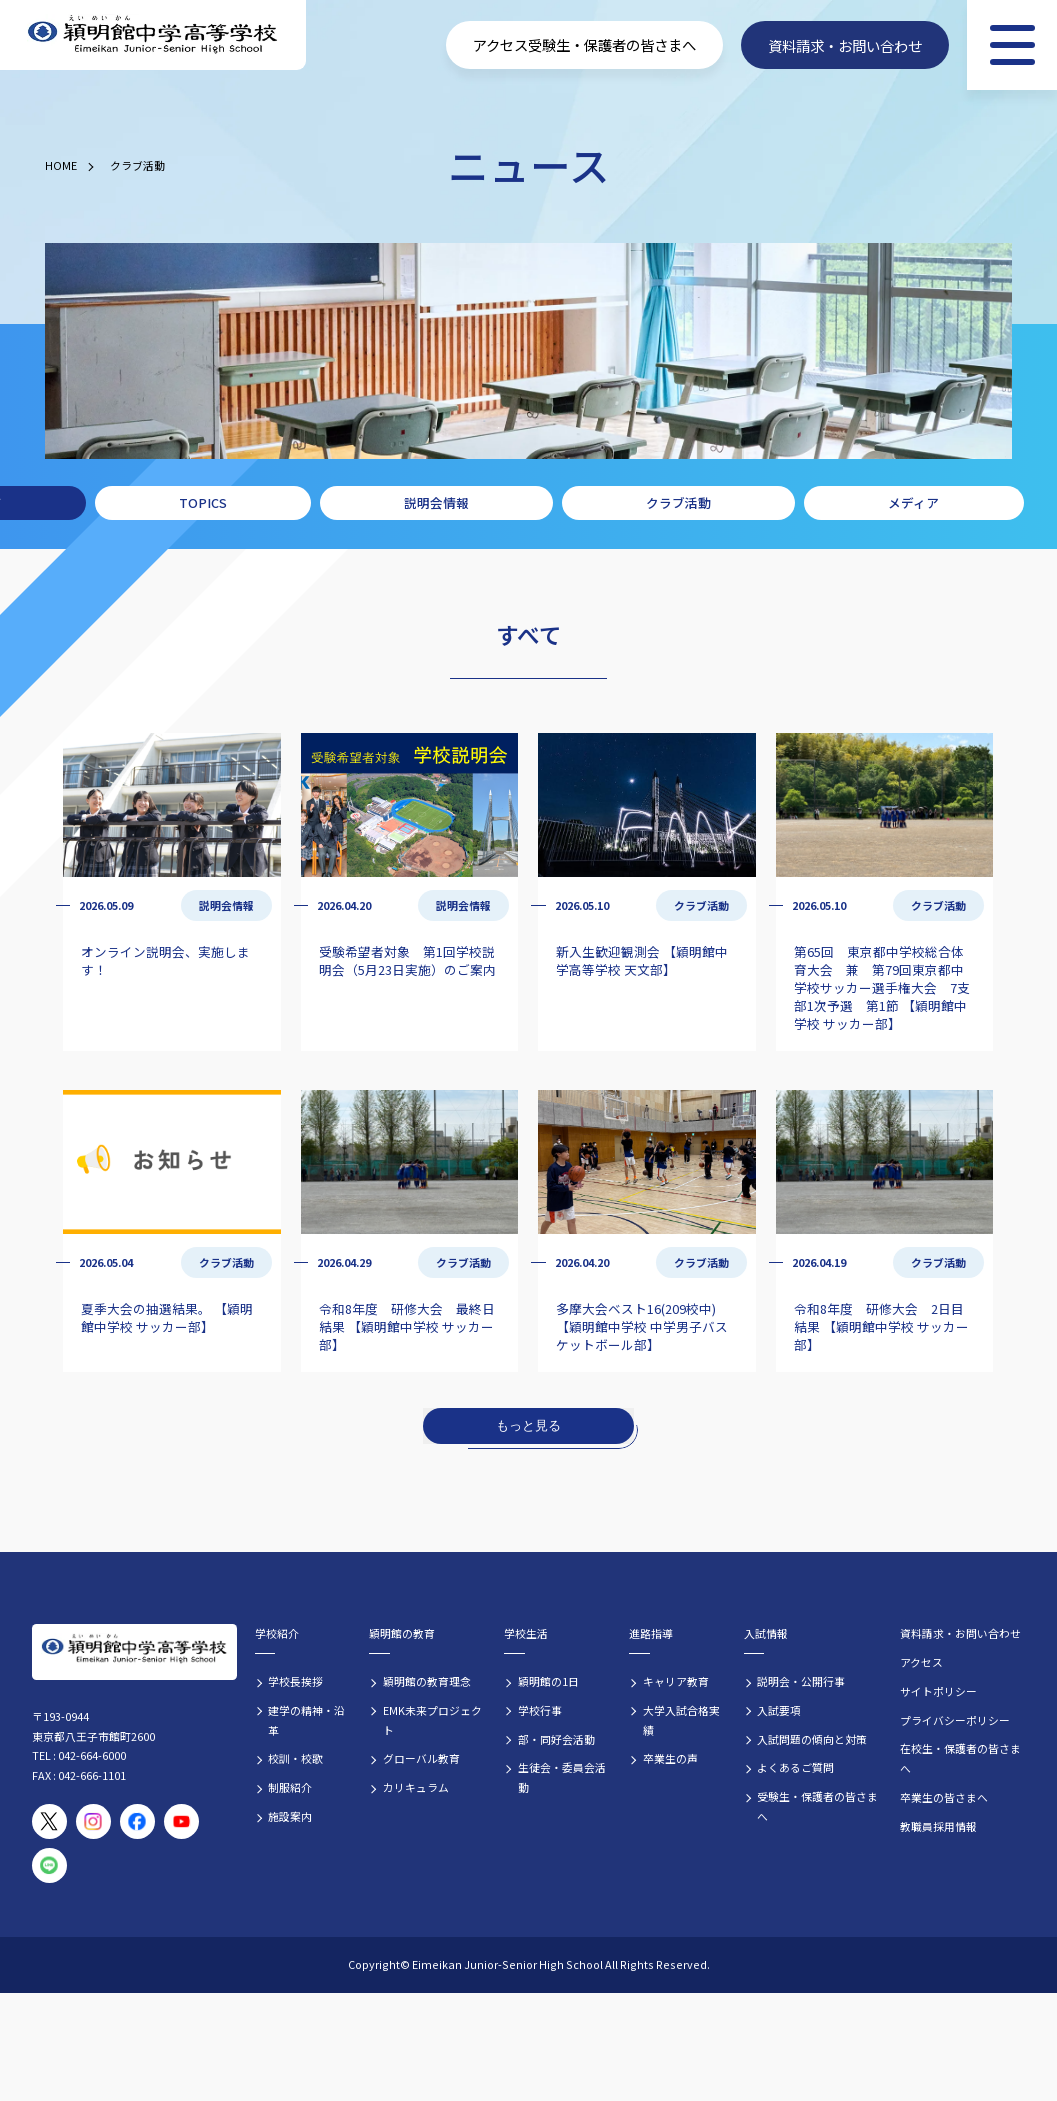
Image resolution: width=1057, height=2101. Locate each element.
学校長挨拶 (295, 1681)
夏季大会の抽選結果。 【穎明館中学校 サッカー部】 (167, 1317)
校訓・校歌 (295, 1758)
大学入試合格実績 (681, 1720)
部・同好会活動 (556, 1739)
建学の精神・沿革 (306, 1720)
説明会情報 (436, 502)
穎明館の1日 (548, 1681)
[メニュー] (1012, 45)
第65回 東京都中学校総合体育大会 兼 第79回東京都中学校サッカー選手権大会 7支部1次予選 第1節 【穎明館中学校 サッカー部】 (882, 987)
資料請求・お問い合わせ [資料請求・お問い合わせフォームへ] (845, 44)
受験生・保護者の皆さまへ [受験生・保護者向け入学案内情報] (612, 44)
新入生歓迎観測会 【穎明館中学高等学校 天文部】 (642, 960)
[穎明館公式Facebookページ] (137, 1821)
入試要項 (779, 1710)
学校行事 (540, 1710)
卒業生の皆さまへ (944, 1797)
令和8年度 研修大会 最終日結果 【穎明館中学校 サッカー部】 (407, 1326)
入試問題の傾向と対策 (812, 1739)
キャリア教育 (676, 1681)
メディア (913, 502)
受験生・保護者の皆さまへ (817, 1806)
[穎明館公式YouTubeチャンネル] (181, 1821)
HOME (61, 165)
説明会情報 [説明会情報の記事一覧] (226, 905)
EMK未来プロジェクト (432, 1720)
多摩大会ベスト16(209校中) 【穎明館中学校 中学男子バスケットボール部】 (642, 1326)
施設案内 (290, 1816)
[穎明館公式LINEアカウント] (49, 1865)
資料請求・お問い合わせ (960, 1633)
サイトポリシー (938, 1691)
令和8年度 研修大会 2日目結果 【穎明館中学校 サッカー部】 (881, 1326)
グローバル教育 (421, 1758)
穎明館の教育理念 (427, 1681)
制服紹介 (290, 1787)
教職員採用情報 (938, 1826)
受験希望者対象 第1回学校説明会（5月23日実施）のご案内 (407, 960)
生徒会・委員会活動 (562, 1777)
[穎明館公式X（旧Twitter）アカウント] (49, 1821)
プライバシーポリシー (955, 1720)
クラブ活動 (137, 165)
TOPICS (203, 502)
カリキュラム (416, 1787)
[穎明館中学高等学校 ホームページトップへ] (153, 35)
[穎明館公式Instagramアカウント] (93, 1821)
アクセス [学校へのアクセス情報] (500, 44)
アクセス (921, 1662)
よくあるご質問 (795, 1767)
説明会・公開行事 (801, 1681)
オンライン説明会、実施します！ (165, 960)
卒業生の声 (670, 1758)
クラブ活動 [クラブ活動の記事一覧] (701, 905)
